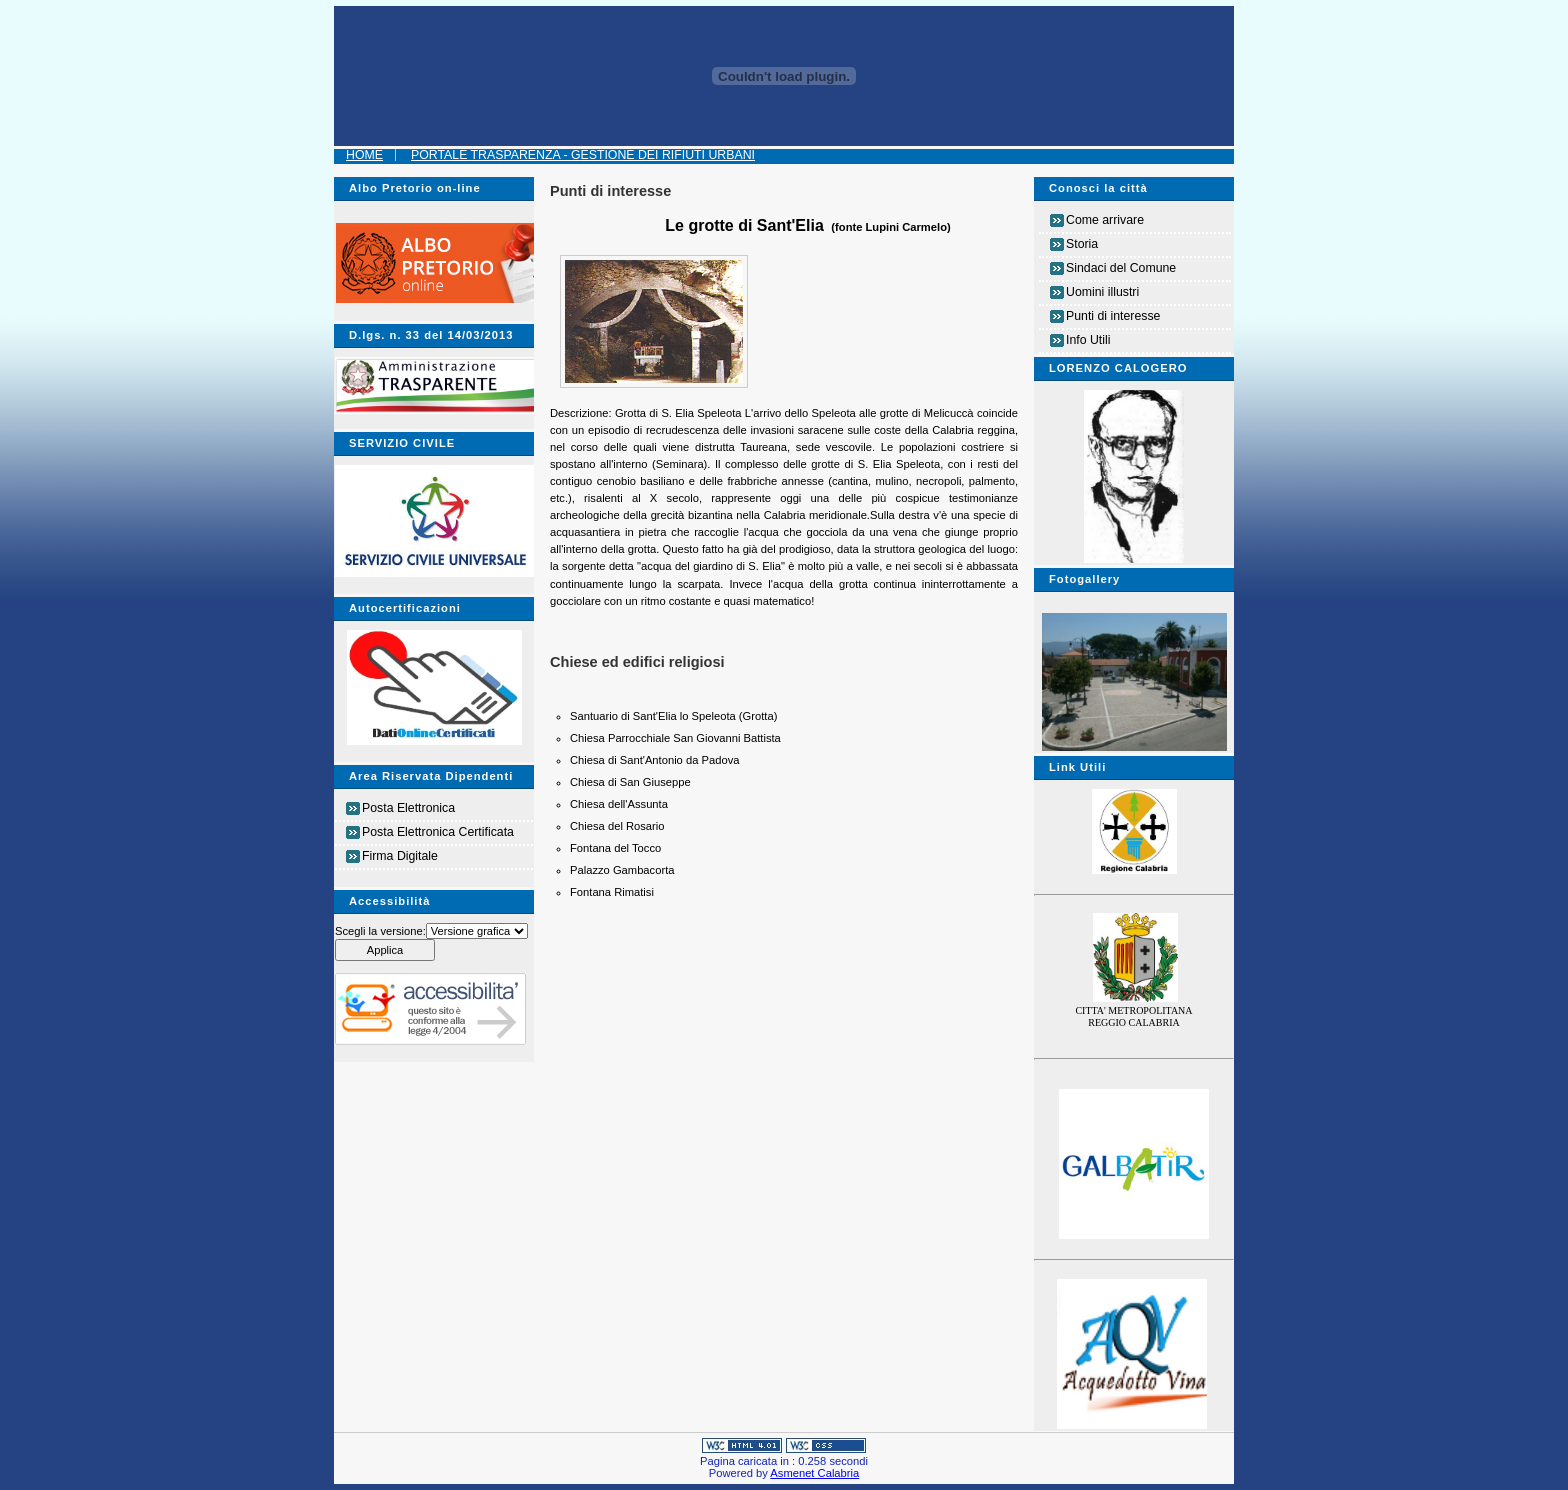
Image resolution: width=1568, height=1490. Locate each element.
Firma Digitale (400, 856)
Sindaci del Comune (1121, 268)
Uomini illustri (1102, 292)
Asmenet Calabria (814, 1473)
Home (364, 155)
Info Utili (1088, 340)
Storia (1082, 244)
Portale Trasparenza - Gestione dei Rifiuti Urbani (583, 155)
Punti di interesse (1113, 316)
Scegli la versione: (380, 931)
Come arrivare (1105, 220)
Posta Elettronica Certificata (438, 832)
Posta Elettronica (408, 808)
